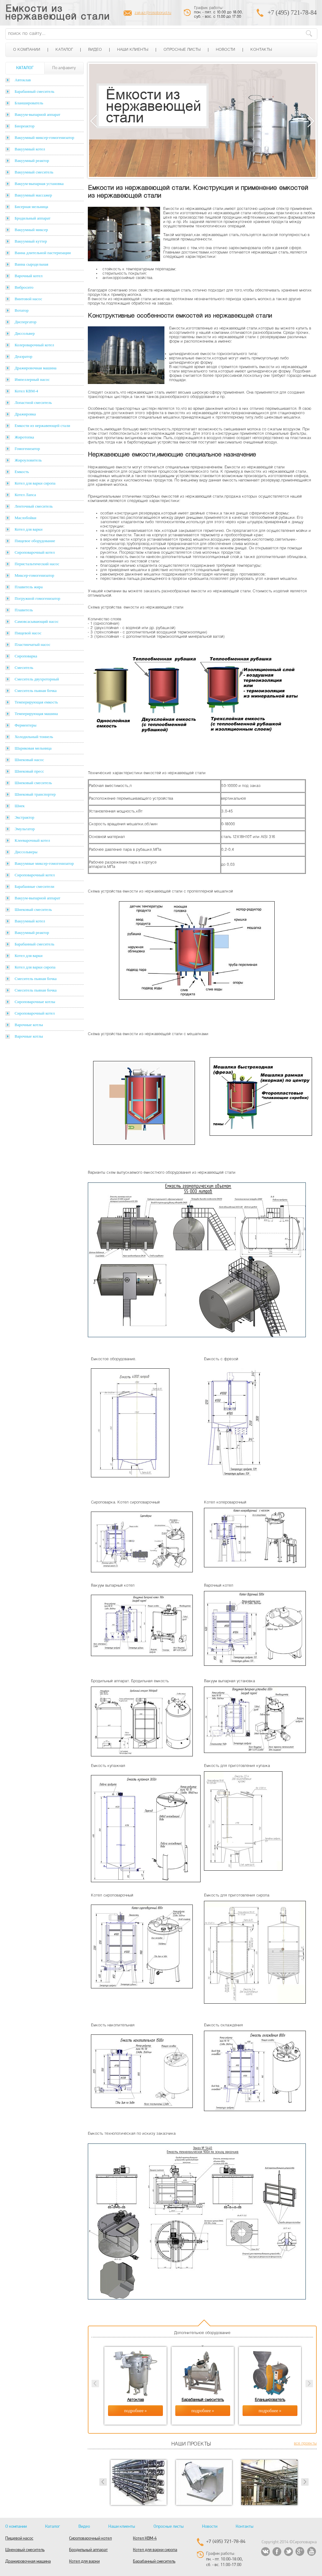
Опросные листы (182, 50)
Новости (225, 50)
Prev (103, 2482)
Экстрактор (24, 817)
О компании (26, 50)
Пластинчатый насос (32, 644)
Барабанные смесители (34, 886)
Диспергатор (25, 322)
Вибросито (24, 287)
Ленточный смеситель (34, 506)
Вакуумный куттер (31, 241)
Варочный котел (28, 275)
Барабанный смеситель (34, 91)
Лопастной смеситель (33, 402)
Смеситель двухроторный (37, 679)
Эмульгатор (25, 828)
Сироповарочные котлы (35, 1001)
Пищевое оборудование (35, 540)
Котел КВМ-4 (26, 391)
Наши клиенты (132, 50)
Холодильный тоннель (34, 736)
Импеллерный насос (32, 379)
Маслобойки (25, 517)
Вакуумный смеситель (34, 172)
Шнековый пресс (29, 771)
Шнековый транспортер (35, 794)
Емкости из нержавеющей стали (57, 13)
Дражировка (25, 414)
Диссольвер (25, 333)
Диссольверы (26, 852)
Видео (95, 50)
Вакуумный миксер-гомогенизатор (44, 137)
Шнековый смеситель (33, 782)
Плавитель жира (29, 587)
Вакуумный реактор (32, 160)
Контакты (261, 50)
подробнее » (135, 2410)
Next (311, 121)
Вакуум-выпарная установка (39, 183)
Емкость (22, 471)
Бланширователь (29, 103)
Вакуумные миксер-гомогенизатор (44, 863)
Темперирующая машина (36, 713)
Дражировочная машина (35, 368)
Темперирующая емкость (36, 702)
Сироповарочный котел (35, 552)
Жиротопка (24, 437)
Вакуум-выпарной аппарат (37, 114)
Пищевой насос (28, 633)
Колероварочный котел (34, 345)
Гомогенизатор (27, 448)
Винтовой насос (28, 298)
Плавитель (24, 610)
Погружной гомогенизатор (37, 598)
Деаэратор (23, 356)
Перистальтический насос (37, 563)
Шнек (20, 805)
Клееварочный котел (32, 840)
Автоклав (23, 80)
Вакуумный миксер (31, 229)
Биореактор (25, 126)
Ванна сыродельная (31, 264)
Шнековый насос (29, 759)
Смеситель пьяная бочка (36, 690)
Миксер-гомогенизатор (34, 575)
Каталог (64, 50)
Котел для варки (28, 529)
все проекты (305, 2444)
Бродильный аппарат (32, 218)
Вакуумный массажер (33, 195)
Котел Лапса (25, 494)
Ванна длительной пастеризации (43, 252)
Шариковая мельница (33, 748)
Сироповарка (26, 656)
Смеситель (24, 667)
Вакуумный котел (30, 149)
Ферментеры (25, 725)
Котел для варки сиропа (35, 483)
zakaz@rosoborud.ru (153, 13)
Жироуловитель (28, 460)
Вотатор (22, 310)
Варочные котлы (29, 1024)
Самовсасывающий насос (37, 621)
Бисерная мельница (31, 206)
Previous (93, 121)
